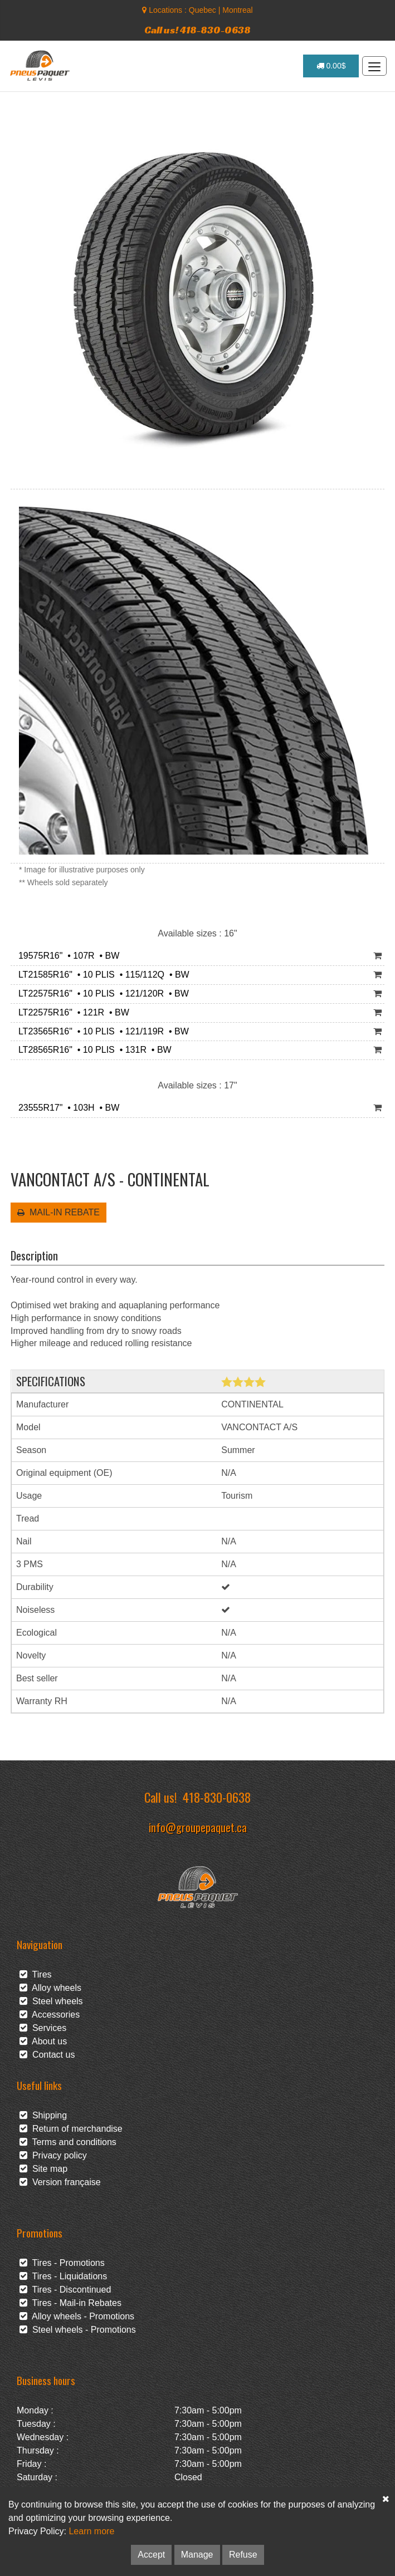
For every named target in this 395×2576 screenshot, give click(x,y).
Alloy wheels (50, 1988)
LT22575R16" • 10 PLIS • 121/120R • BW (101, 993)
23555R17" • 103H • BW (66, 1107)
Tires (35, 1974)
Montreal (237, 10)
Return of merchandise (71, 2128)
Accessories (49, 2014)
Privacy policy (53, 2155)
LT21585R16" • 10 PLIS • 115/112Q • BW (101, 974)
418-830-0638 (217, 1797)
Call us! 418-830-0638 (197, 29)
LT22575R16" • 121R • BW (71, 1012)
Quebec (202, 10)
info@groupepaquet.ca (198, 1827)
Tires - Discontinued (65, 2289)
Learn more (91, 2531)
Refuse (243, 2554)
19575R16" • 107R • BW (66, 955)
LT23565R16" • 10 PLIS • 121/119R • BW (101, 1031)
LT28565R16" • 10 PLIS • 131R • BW (92, 1049)
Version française (60, 2182)
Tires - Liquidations (63, 2276)
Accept (151, 2554)
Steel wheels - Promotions (77, 2329)
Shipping (43, 2115)
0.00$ (331, 65)
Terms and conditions (67, 2142)
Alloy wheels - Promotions (76, 2316)
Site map (43, 2168)
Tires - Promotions (62, 2263)
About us (43, 2041)
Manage (197, 2554)
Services (42, 2028)
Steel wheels (51, 2001)
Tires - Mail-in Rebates (70, 2303)
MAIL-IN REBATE (58, 1212)
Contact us (47, 2054)
